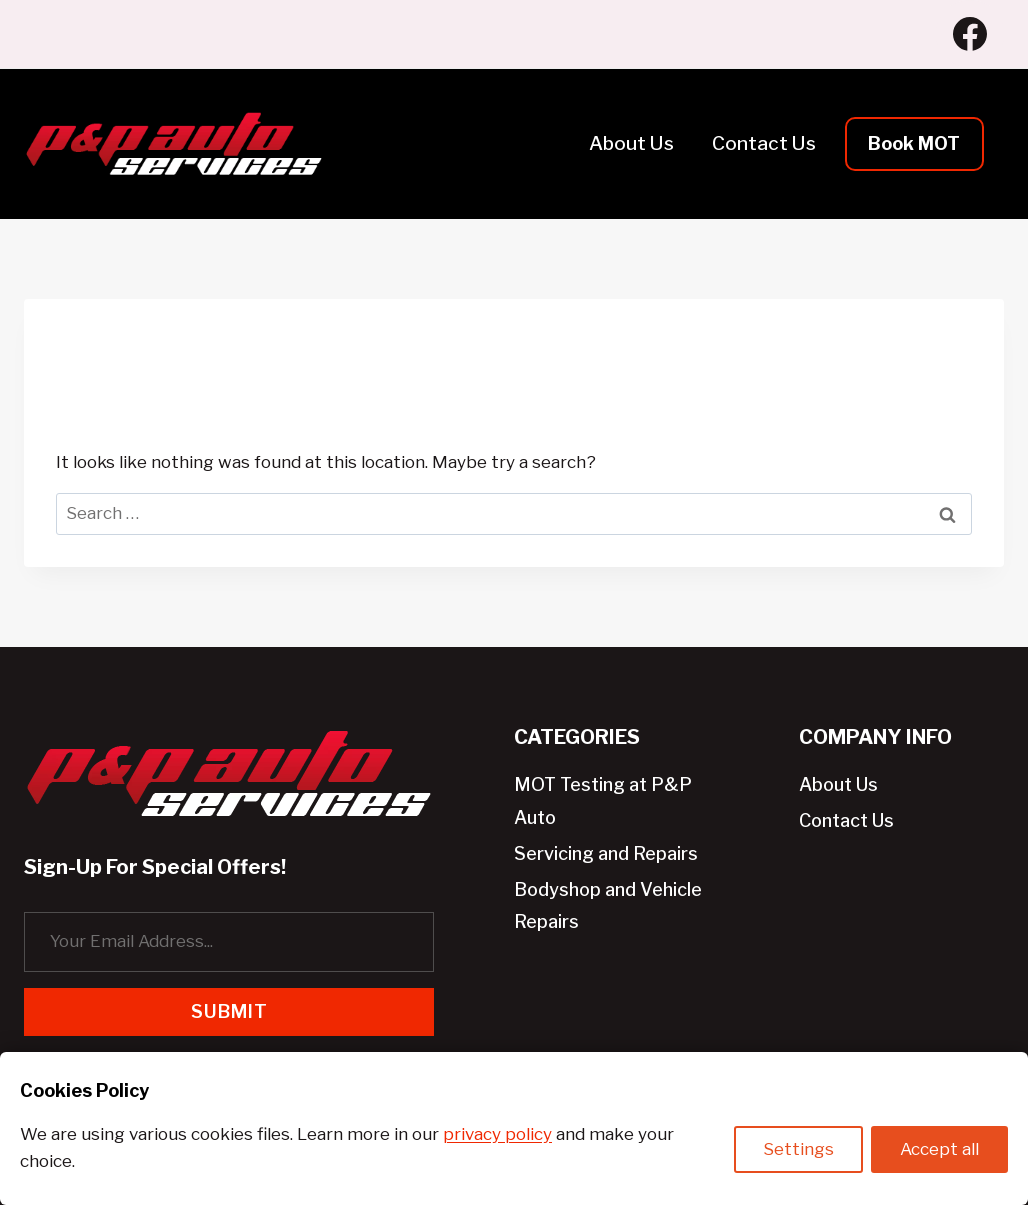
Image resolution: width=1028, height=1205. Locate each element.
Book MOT (914, 143)
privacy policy (497, 1134)
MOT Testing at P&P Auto (603, 800)
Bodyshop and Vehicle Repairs (608, 905)
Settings (796, 1151)
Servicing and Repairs (606, 853)
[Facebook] (970, 34)
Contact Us (764, 143)
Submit (229, 1011)
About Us (631, 143)
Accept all (939, 1151)
